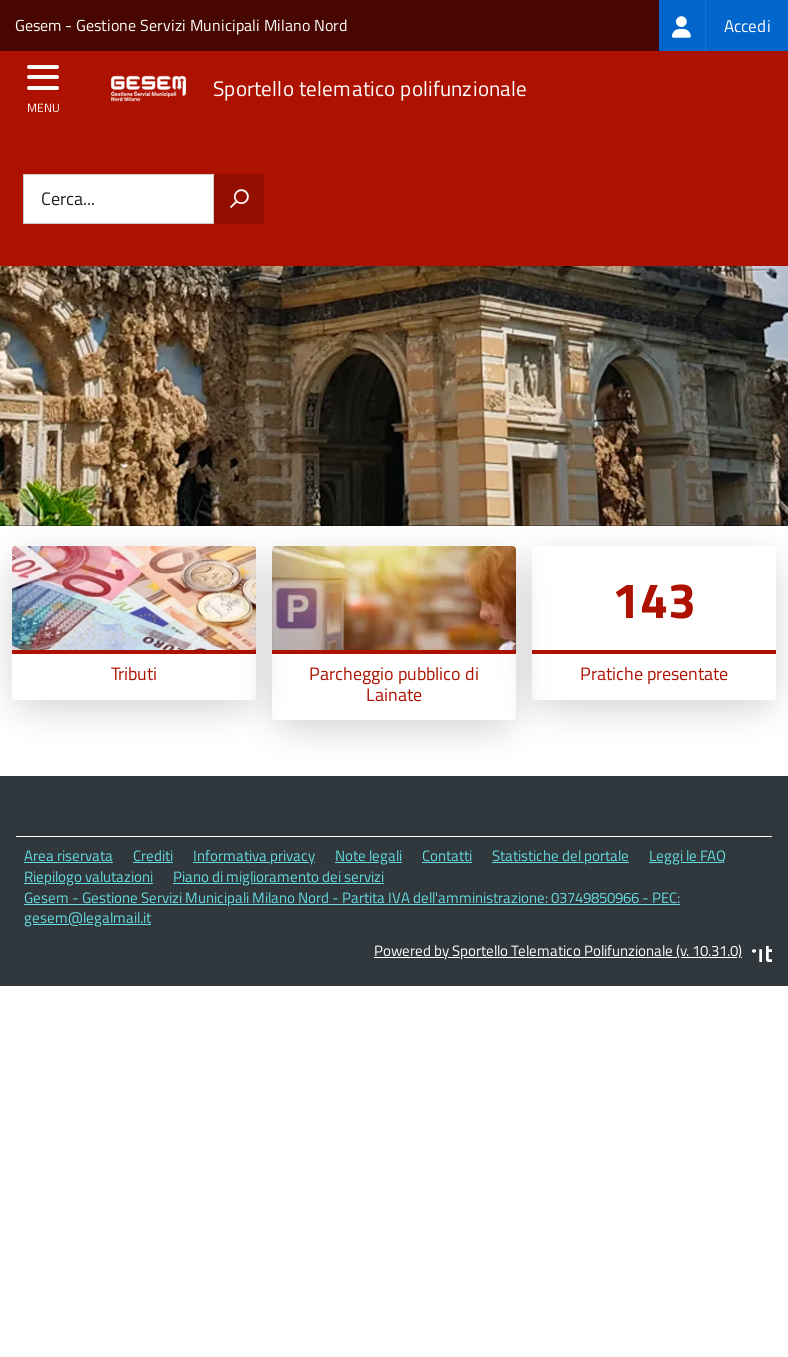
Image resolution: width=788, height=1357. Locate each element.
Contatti (447, 855)
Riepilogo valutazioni (88, 876)
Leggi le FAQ (687, 855)
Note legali (368, 855)
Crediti (153, 855)
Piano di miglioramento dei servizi (278, 876)
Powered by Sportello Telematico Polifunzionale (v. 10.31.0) (558, 950)
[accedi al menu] (43, 84)
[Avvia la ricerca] (239, 199)
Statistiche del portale (560, 855)
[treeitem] (723, 25)
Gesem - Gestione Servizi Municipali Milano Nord (181, 25)
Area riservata (68, 855)
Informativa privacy (254, 855)
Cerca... (68, 199)
